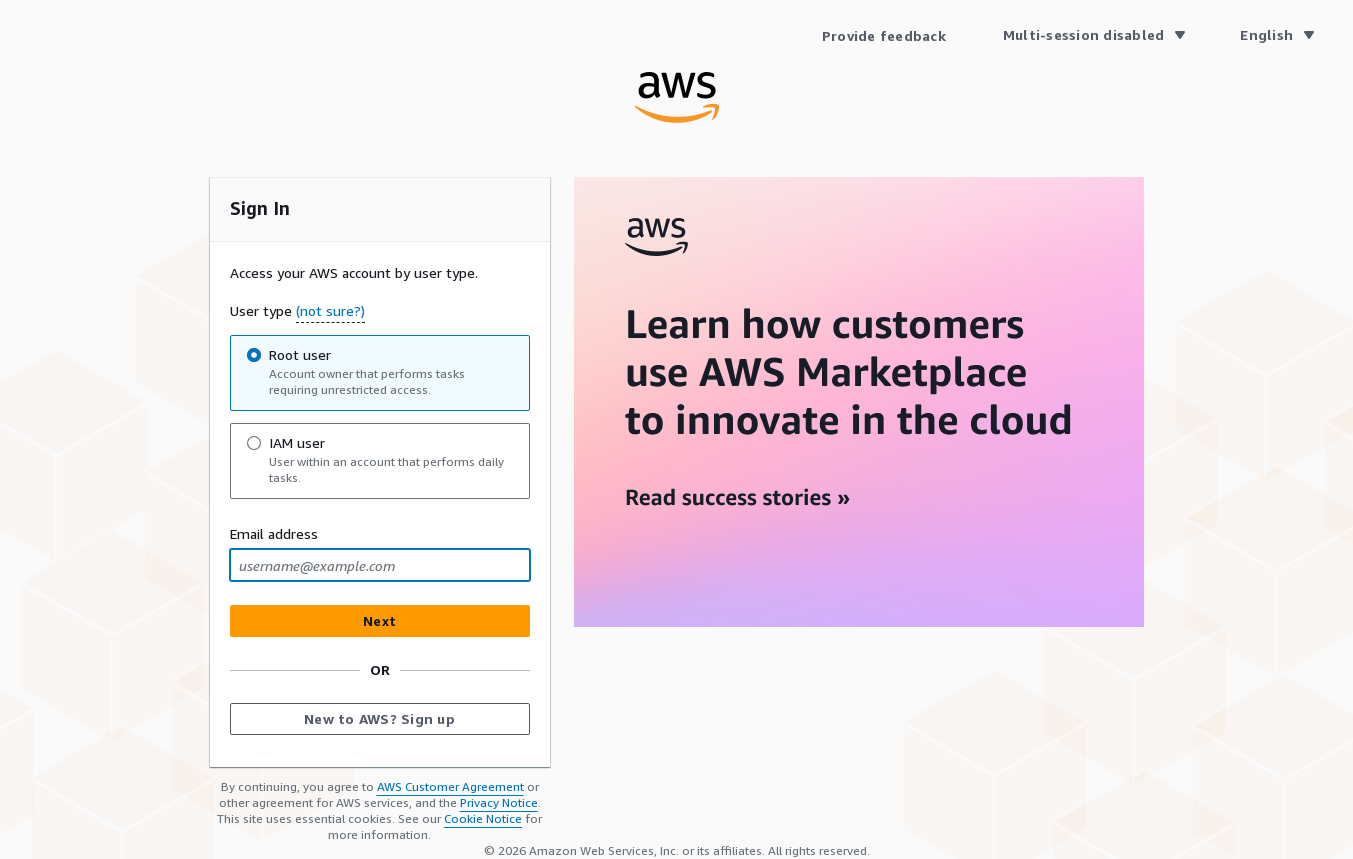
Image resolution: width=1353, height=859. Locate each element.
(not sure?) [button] (330, 310)
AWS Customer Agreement (450, 786)
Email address (274, 533)
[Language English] (1276, 35)
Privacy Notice (499, 802)
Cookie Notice (483, 818)
